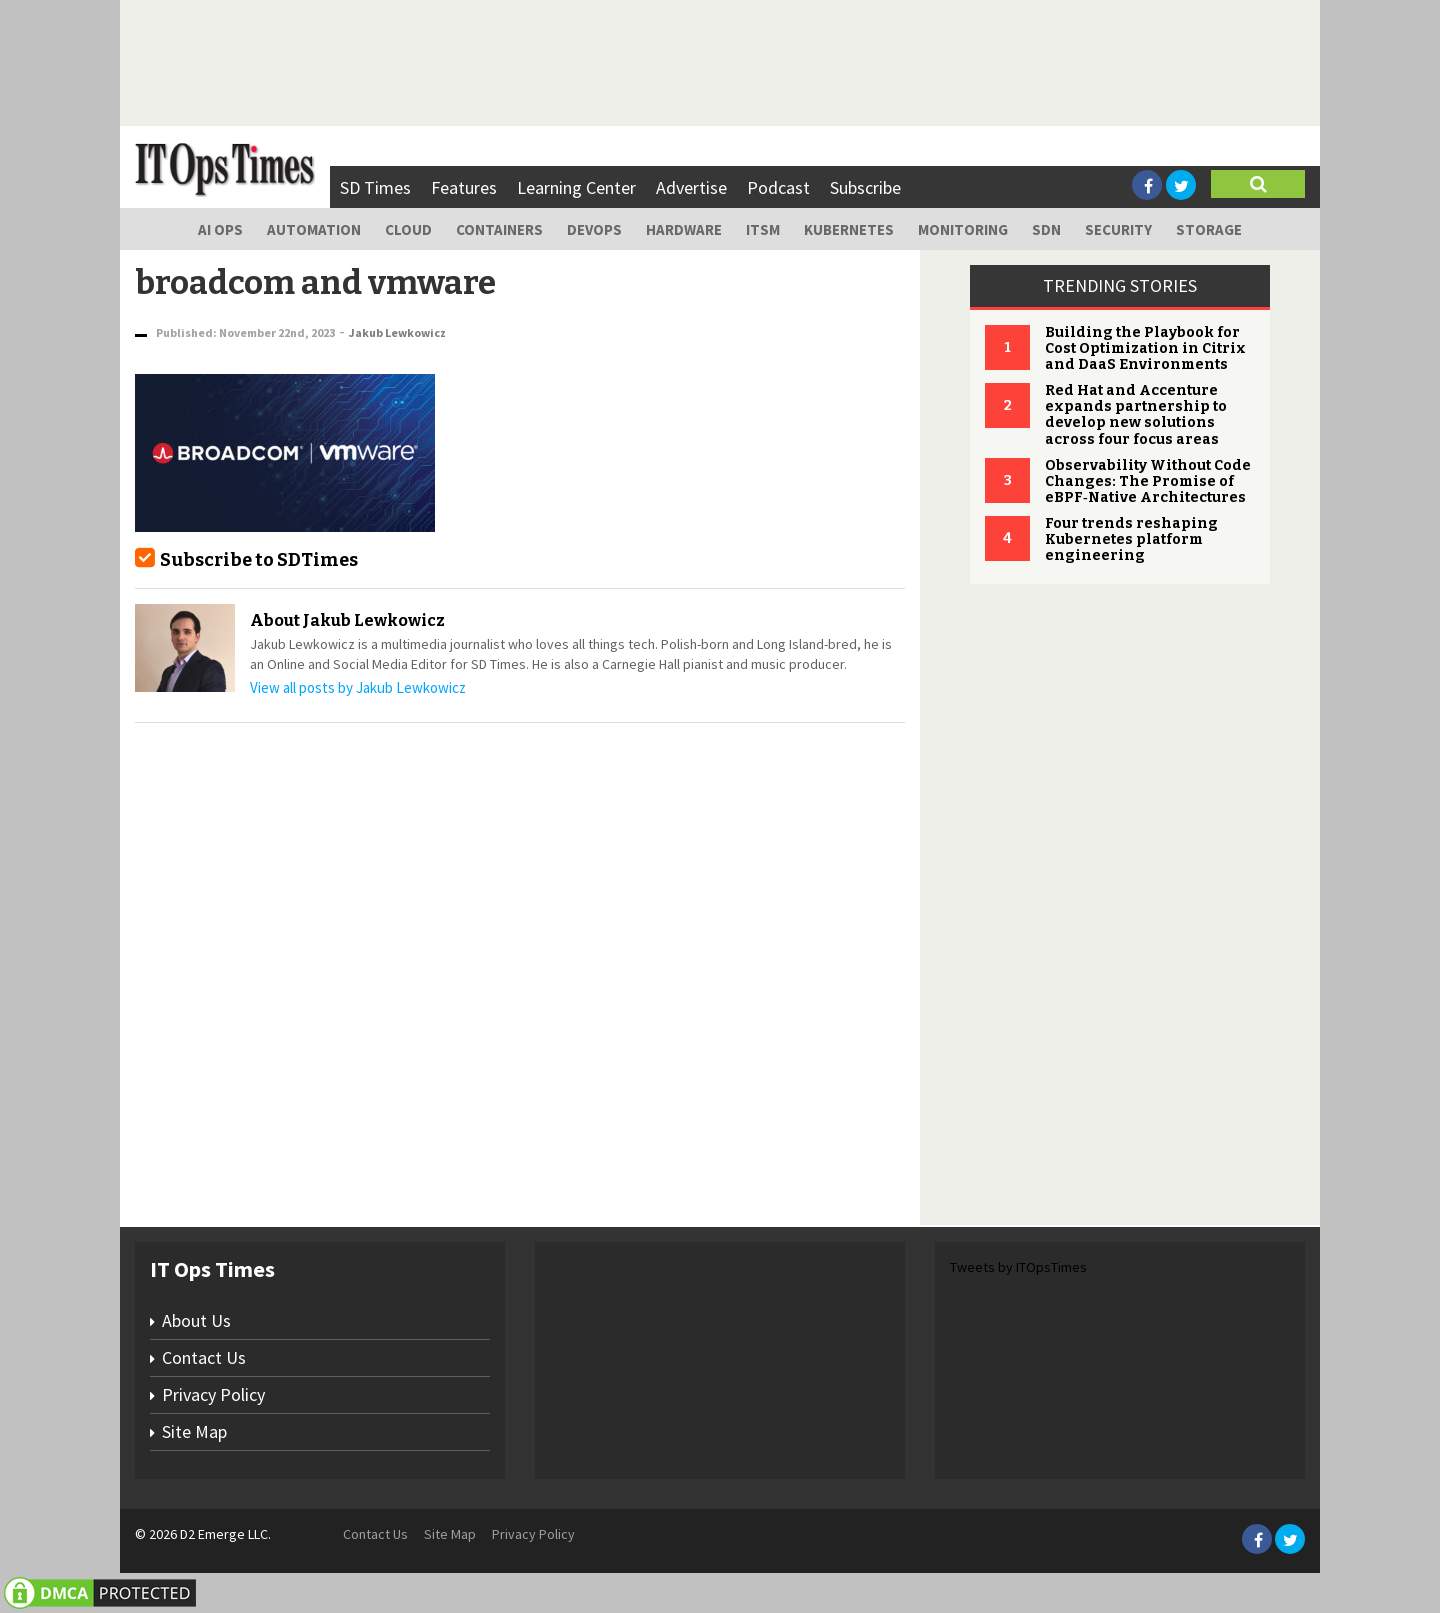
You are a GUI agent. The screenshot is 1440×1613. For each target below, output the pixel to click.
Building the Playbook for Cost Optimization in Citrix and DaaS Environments (1145, 348)
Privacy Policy (213, 1394)
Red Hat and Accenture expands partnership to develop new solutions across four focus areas (1136, 414)
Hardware (684, 229)
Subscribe (865, 187)
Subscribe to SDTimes (259, 560)
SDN (1046, 229)
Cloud (408, 229)
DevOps (594, 229)
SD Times (375, 187)
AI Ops (220, 229)
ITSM (763, 229)
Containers (499, 229)
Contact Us (204, 1357)
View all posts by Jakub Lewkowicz (358, 687)
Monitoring (963, 229)
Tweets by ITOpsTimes (1018, 1267)
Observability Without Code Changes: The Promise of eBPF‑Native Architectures (1148, 481)
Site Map (194, 1431)
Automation (314, 229)
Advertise (691, 187)
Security (1118, 229)
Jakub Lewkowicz (397, 332)
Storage (1209, 229)
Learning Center (576, 187)
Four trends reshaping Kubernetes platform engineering (1131, 539)
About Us (196, 1320)
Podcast (778, 187)
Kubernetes (849, 229)
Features (464, 187)
